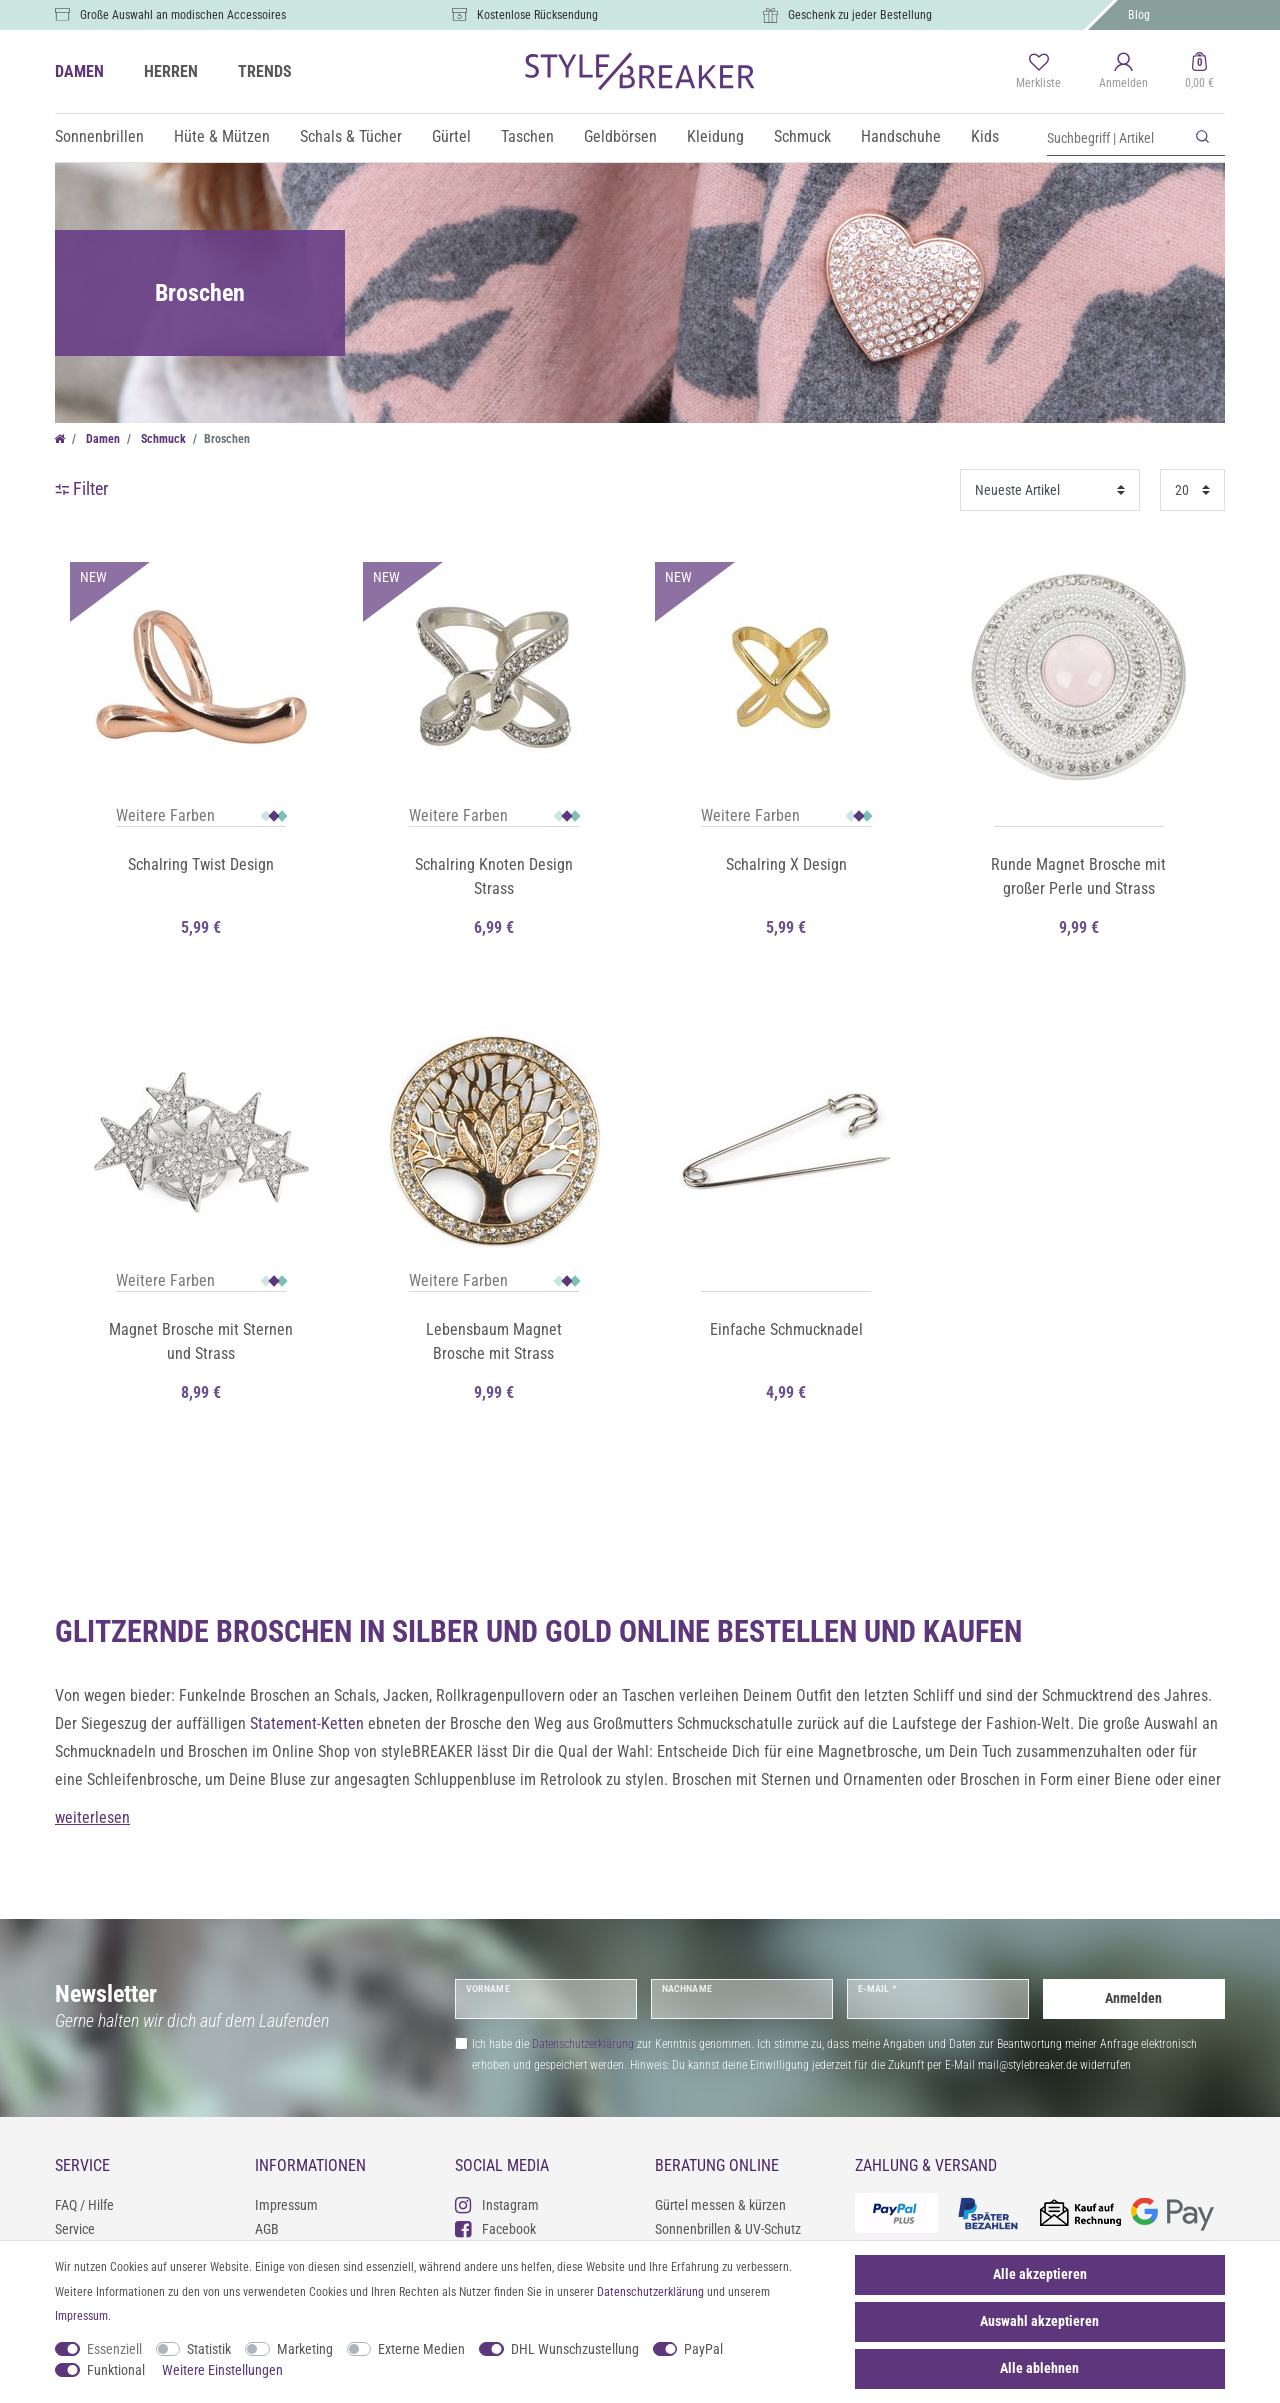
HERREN (171, 71)
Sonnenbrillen (99, 136)
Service (75, 2229)
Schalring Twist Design (201, 864)
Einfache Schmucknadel (786, 1329)
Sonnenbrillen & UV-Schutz (728, 2229)
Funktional (116, 2370)
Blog (1139, 15)
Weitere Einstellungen (222, 2370)
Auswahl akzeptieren (1039, 2321)
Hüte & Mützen (222, 136)
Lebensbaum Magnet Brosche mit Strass (494, 1341)
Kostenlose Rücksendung (537, 15)
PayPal (703, 2349)
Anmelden (1133, 1998)
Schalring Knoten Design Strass (494, 876)
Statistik (209, 2349)
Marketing (305, 2349)
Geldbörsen (620, 136)
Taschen (527, 136)
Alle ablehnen (1039, 2368)
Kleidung (715, 136)
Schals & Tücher (351, 136)
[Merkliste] (1038, 72)
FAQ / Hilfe (84, 2205)
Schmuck (802, 136)
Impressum (286, 2205)
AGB (267, 2229)
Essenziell (114, 2349)
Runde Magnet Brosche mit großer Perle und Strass (1078, 876)
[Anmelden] (1123, 72)
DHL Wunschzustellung (575, 2349)
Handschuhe (901, 136)
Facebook (495, 2228)
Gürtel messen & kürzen (720, 2205)
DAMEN (79, 71)
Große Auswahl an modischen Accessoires (183, 15)
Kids (985, 136)
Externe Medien (421, 2349)
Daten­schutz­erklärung (650, 2292)
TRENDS (265, 71)
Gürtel (451, 136)
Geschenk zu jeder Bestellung (860, 15)
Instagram (497, 2204)
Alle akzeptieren (1040, 2274)
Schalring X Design (786, 864)
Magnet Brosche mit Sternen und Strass (201, 1341)
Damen (101, 439)
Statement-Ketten (307, 1723)
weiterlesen (92, 1817)
